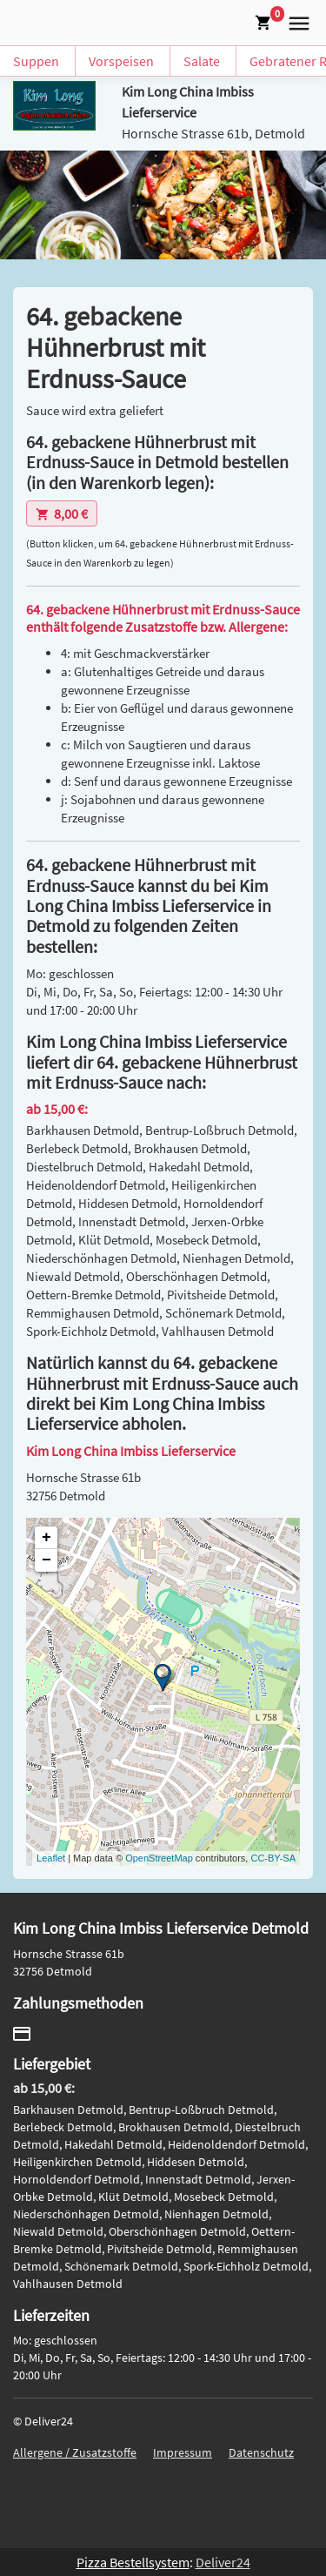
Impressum (182, 2452)
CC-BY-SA (273, 1858)
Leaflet (51, 1858)
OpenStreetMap (159, 1858)
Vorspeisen (121, 61)
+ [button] (46, 1537)
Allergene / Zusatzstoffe (74, 2452)
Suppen (36, 61)
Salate (201, 61)
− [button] (46, 1560)
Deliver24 (223, 2562)
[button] (295, 21)
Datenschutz (261, 2452)
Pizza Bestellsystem (133, 2562)
